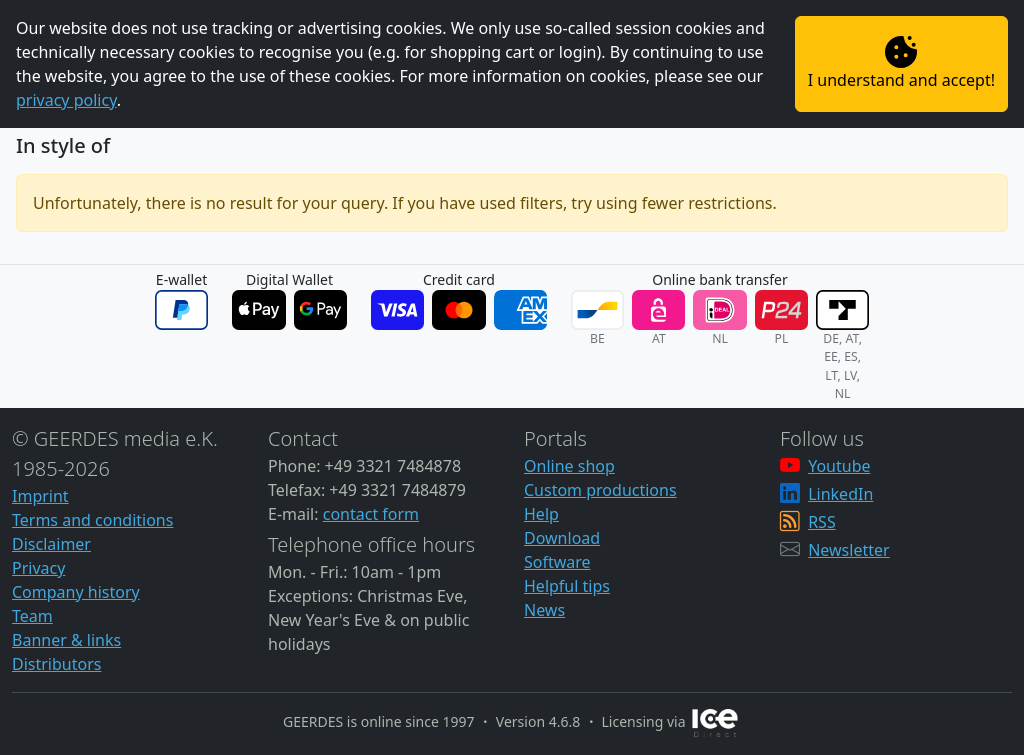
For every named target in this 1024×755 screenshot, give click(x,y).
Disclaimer (51, 544)
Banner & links (66, 640)
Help (541, 514)
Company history (76, 592)
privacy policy (66, 100)
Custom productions (600, 490)
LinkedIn (840, 494)
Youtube (839, 466)
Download (562, 538)
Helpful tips (567, 586)
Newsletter (848, 550)
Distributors (56, 664)
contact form (371, 514)
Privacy (38, 568)
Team (32, 616)
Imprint (40, 496)
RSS (822, 522)
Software (557, 562)
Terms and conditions (92, 520)
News (544, 610)
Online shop (569, 466)
